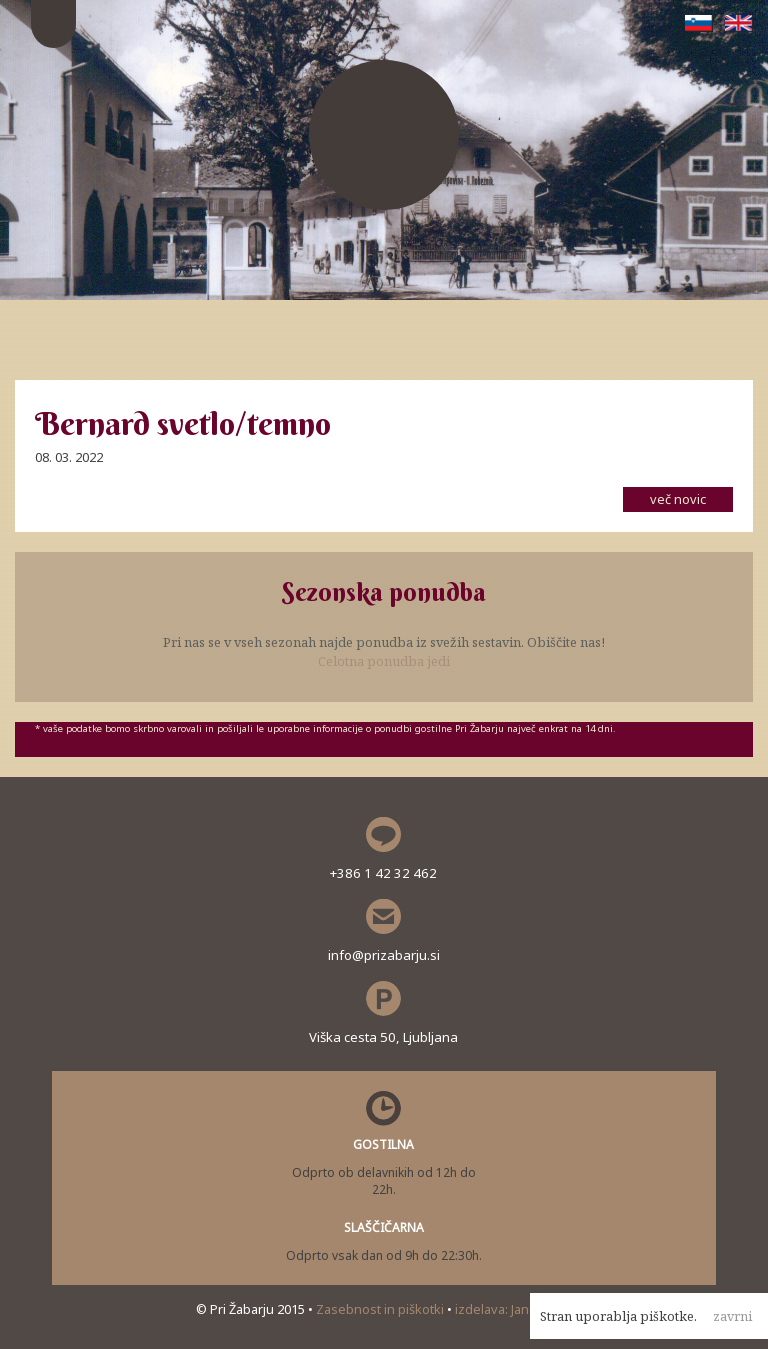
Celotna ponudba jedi (384, 661)
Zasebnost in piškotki (381, 1309)
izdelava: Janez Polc (513, 1309)
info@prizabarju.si (384, 955)
